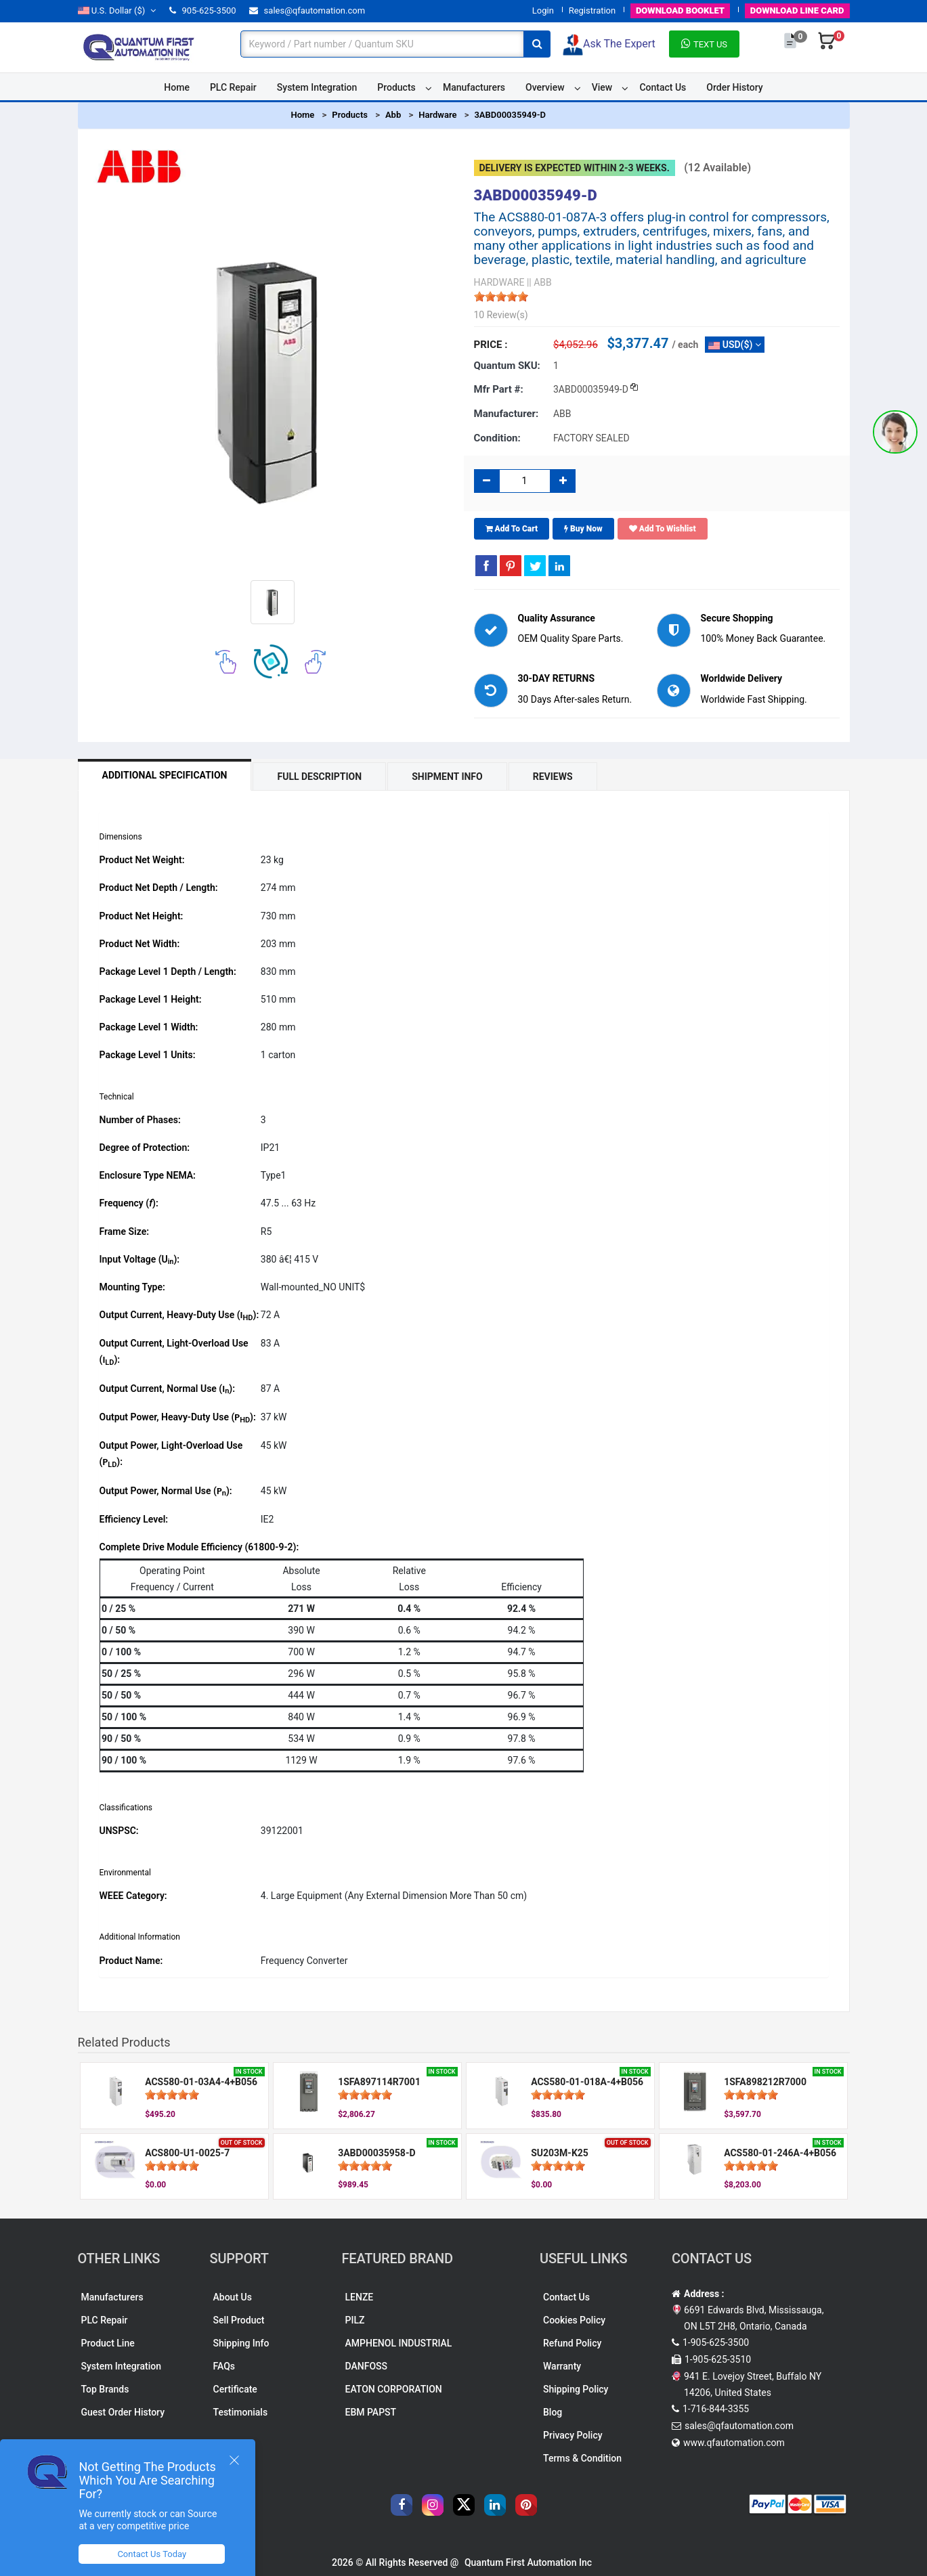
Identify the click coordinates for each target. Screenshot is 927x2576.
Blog (552, 2412)
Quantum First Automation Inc (528, 2562)
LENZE (359, 2297)
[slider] (501, 296)
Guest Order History (123, 2412)
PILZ (355, 2320)
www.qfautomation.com (734, 2442)
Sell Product (239, 2320)
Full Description (319, 776)
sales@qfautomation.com (307, 10)
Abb (393, 115)
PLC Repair (233, 87)
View (602, 87)
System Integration (317, 87)
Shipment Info (447, 776)
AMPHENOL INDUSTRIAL (398, 2343)
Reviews (553, 776)
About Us (232, 2297)
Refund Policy (572, 2343)
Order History (734, 87)
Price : (491, 345)
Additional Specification (165, 775)
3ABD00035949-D (509, 115)
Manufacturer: (506, 414)
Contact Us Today (151, 2554)
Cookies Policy (574, 2320)
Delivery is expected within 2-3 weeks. (574, 167)
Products (396, 87)
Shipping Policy (575, 2389)
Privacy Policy (573, 2435)
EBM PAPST (371, 2412)
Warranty (562, 2366)
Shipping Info (241, 2343)
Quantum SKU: (507, 365)
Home (177, 87)
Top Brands (105, 2389)
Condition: (497, 438)
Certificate (235, 2389)
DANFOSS (366, 2366)
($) (117, 10)
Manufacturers (474, 87)
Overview (544, 87)
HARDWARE (499, 282)
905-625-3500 (202, 10)
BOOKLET (680, 10)
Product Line (108, 2343)
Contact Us (662, 87)
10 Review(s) (501, 314)
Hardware (437, 115)
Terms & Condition (582, 2458)
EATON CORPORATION (393, 2389)
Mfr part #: (498, 389)
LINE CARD (797, 10)
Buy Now (583, 528)
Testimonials (240, 2412)
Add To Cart (512, 528)
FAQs (224, 2366)
